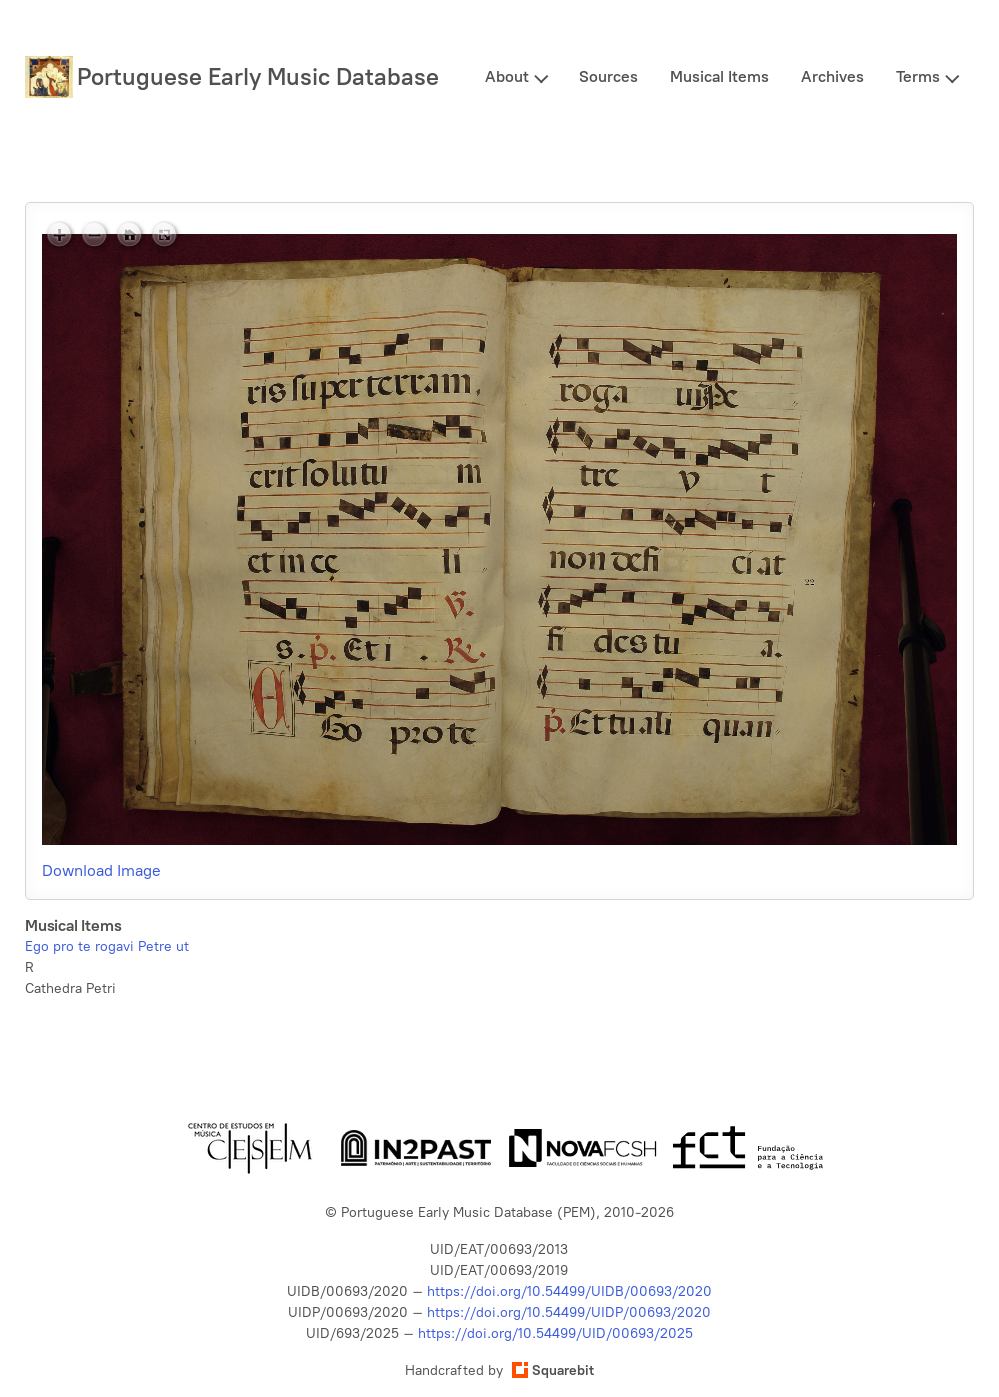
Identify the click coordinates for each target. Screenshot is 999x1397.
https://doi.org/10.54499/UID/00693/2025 (555, 1333)
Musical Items (719, 76)
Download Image (101, 870)
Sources (608, 76)
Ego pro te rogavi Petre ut (107, 946)
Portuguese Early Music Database (258, 76)
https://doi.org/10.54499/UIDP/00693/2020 (569, 1312)
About (507, 76)
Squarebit (553, 1370)
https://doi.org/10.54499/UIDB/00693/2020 (569, 1291)
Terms (918, 76)
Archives (832, 76)
